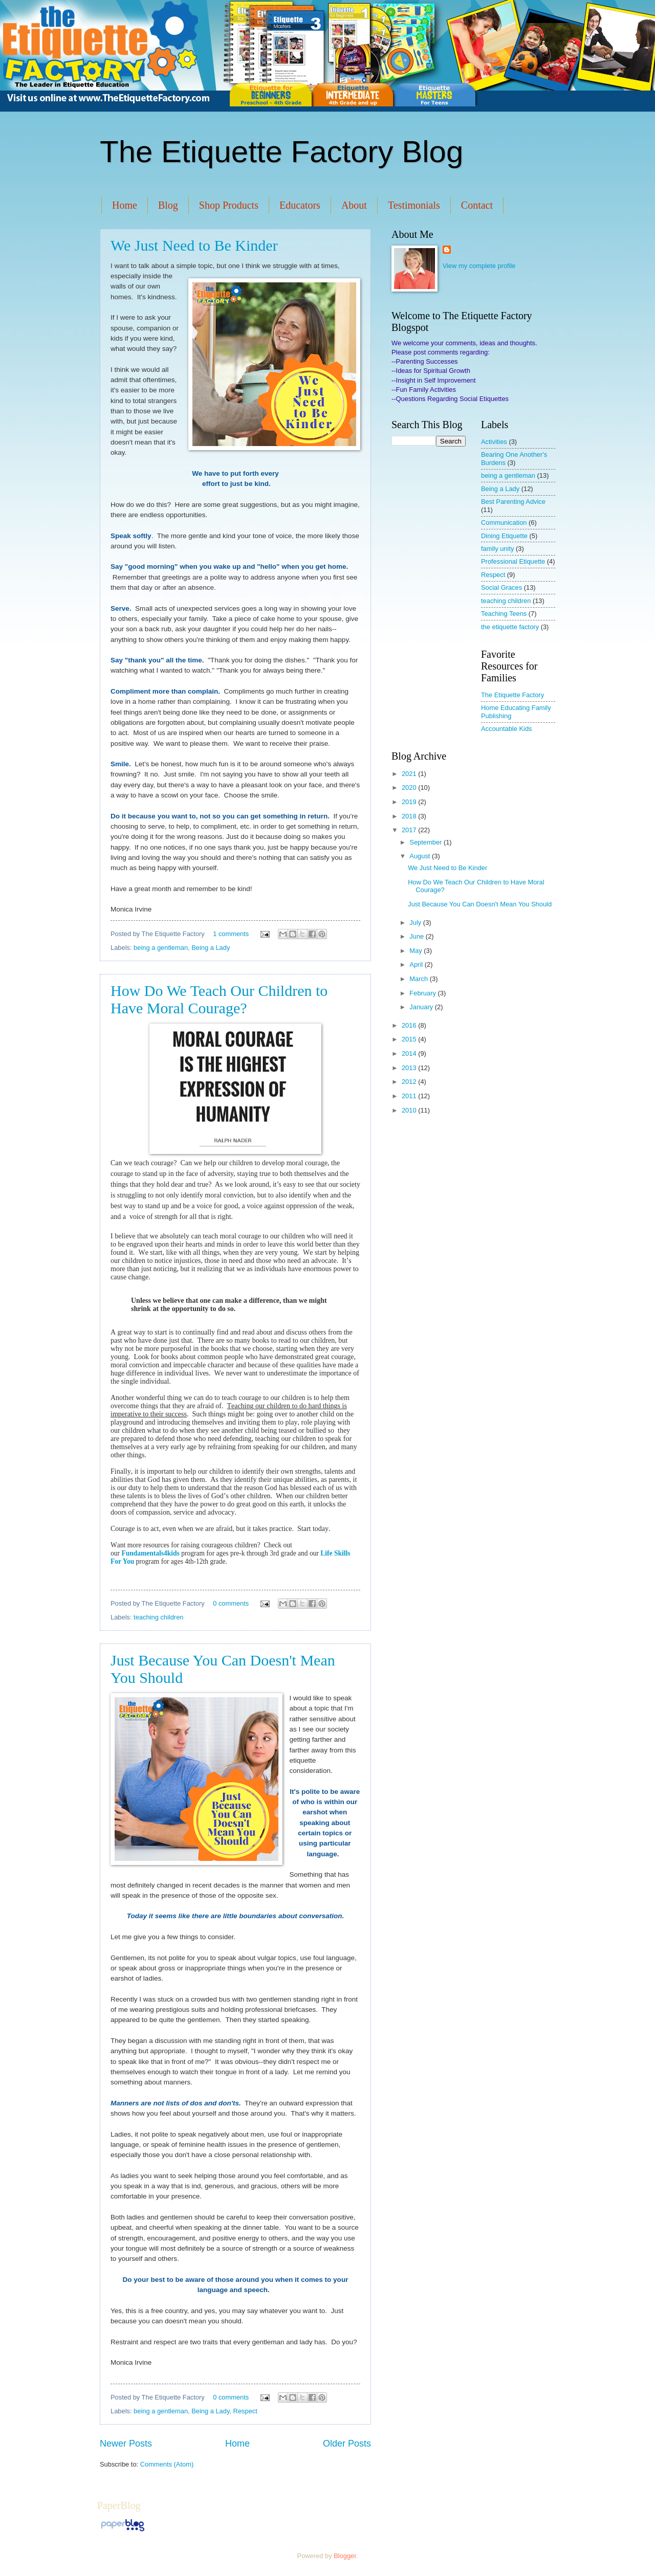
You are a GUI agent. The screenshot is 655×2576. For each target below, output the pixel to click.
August (420, 856)
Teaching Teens (504, 613)
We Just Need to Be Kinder (194, 245)
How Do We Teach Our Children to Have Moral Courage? (219, 999)
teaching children (158, 1617)
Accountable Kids (506, 728)
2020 (410, 787)
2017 (410, 830)
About (354, 205)
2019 (410, 802)
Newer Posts (126, 2443)
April (416, 964)
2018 (410, 816)
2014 (410, 1053)
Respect (245, 2411)
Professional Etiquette (513, 561)
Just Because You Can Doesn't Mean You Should (480, 904)
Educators (299, 205)
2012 (410, 1081)
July (416, 922)
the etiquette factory (510, 627)
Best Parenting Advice (513, 501)
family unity (497, 548)
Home (124, 205)
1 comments (231, 934)
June (417, 936)
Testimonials (414, 205)
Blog (168, 205)
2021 (410, 774)
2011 (410, 1096)
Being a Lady (210, 947)
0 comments (231, 1603)
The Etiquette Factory (512, 695)
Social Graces (501, 587)
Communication (504, 522)
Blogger (345, 2556)
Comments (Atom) (166, 2464)
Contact (477, 205)
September (426, 842)
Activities (494, 442)
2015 (410, 1039)
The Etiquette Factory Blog (281, 152)
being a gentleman (161, 947)
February (423, 993)
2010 (410, 1110)
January (421, 1007)
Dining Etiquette (504, 536)
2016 (410, 1025)
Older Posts (347, 2443)
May (416, 950)
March (419, 979)
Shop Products (228, 205)
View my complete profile (479, 266)
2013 (410, 1068)
